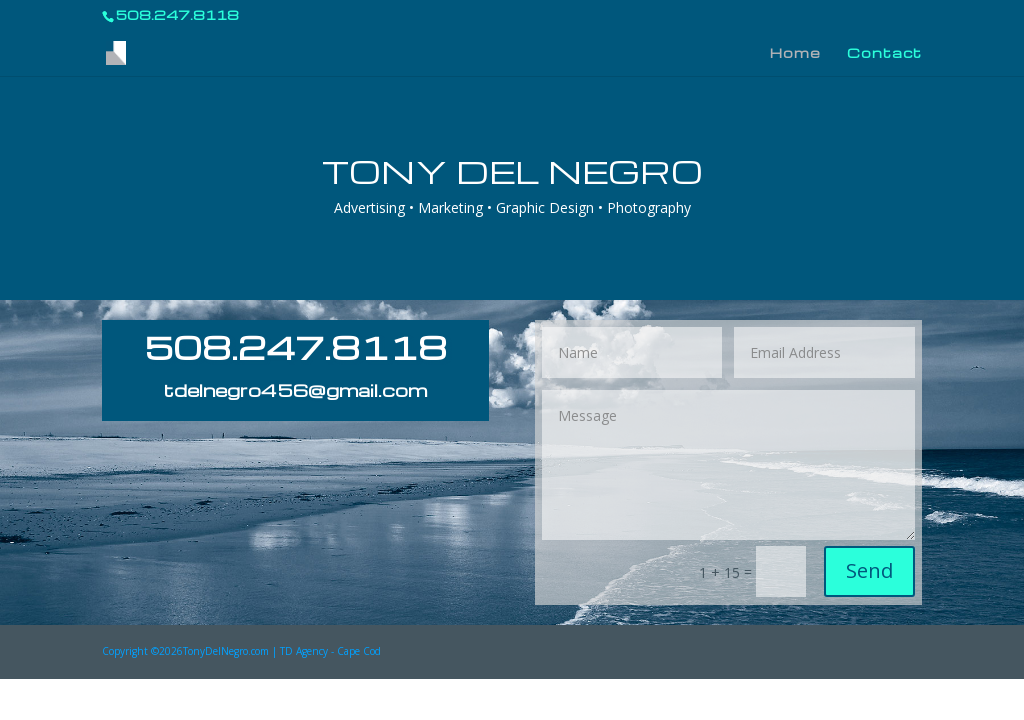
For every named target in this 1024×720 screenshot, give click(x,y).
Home (795, 53)
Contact (884, 53)
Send (869, 570)
